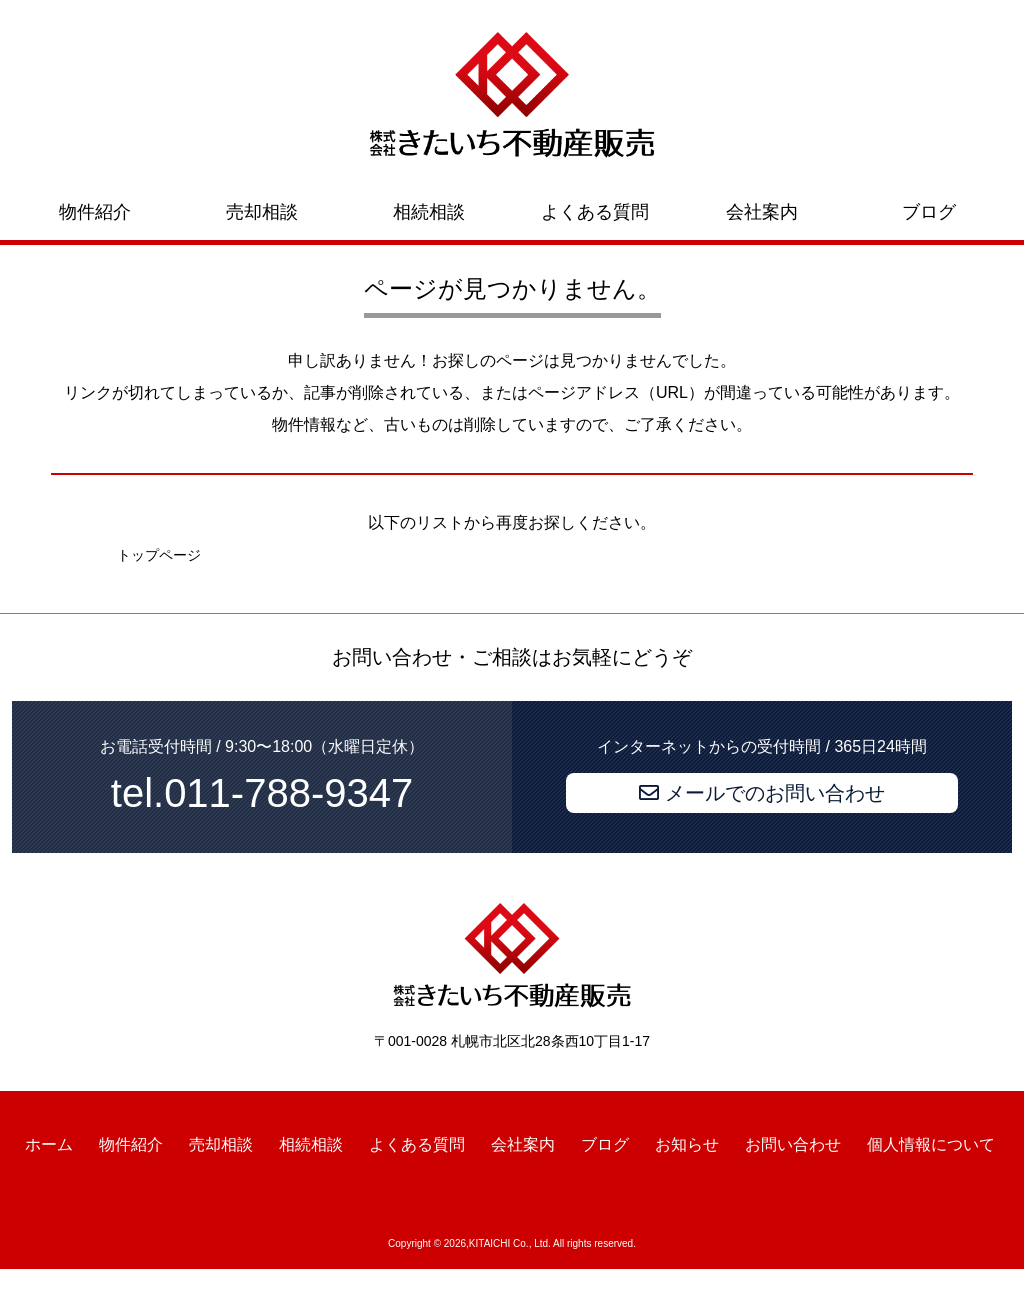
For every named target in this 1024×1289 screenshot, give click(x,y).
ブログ (929, 212)
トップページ (159, 555)
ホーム (49, 1144)
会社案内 (762, 212)
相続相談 (429, 212)
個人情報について (931, 1144)
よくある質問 (595, 212)
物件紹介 (95, 212)
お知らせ (687, 1144)
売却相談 (262, 212)
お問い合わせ (793, 1144)
